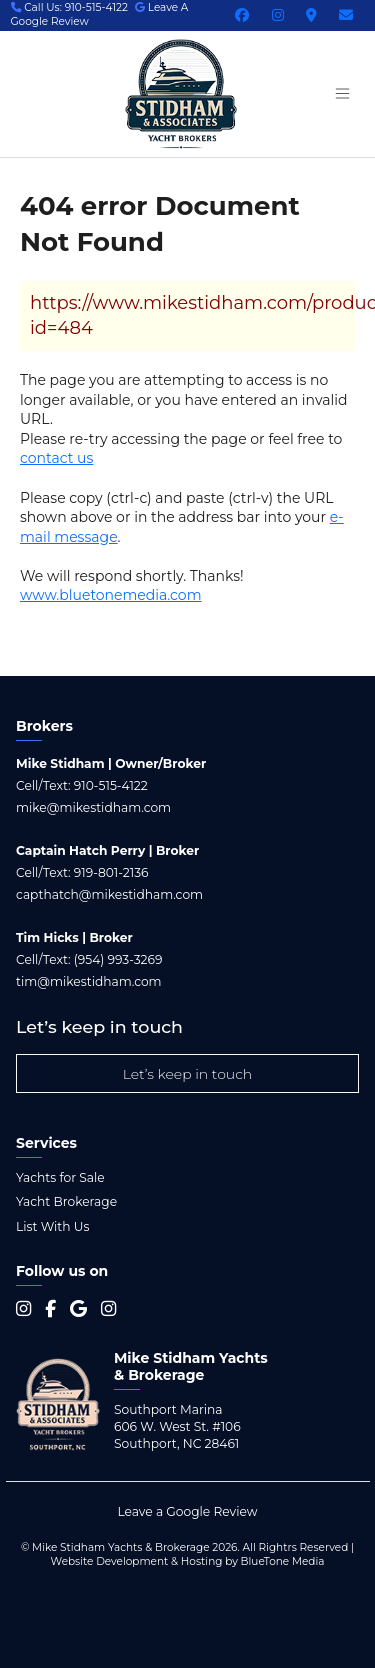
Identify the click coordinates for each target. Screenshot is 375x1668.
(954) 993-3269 (118, 959)
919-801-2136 (111, 872)
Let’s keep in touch (188, 1074)
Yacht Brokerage (66, 1201)
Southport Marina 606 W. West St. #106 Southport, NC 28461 (177, 1426)
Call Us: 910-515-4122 (70, 7)
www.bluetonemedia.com (111, 595)
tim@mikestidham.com (89, 981)
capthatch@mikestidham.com (109, 894)
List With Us (52, 1226)
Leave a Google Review (187, 1511)
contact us (56, 458)
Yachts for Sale (60, 1177)
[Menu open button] (342, 94)
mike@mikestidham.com (93, 807)
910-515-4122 (111, 785)
